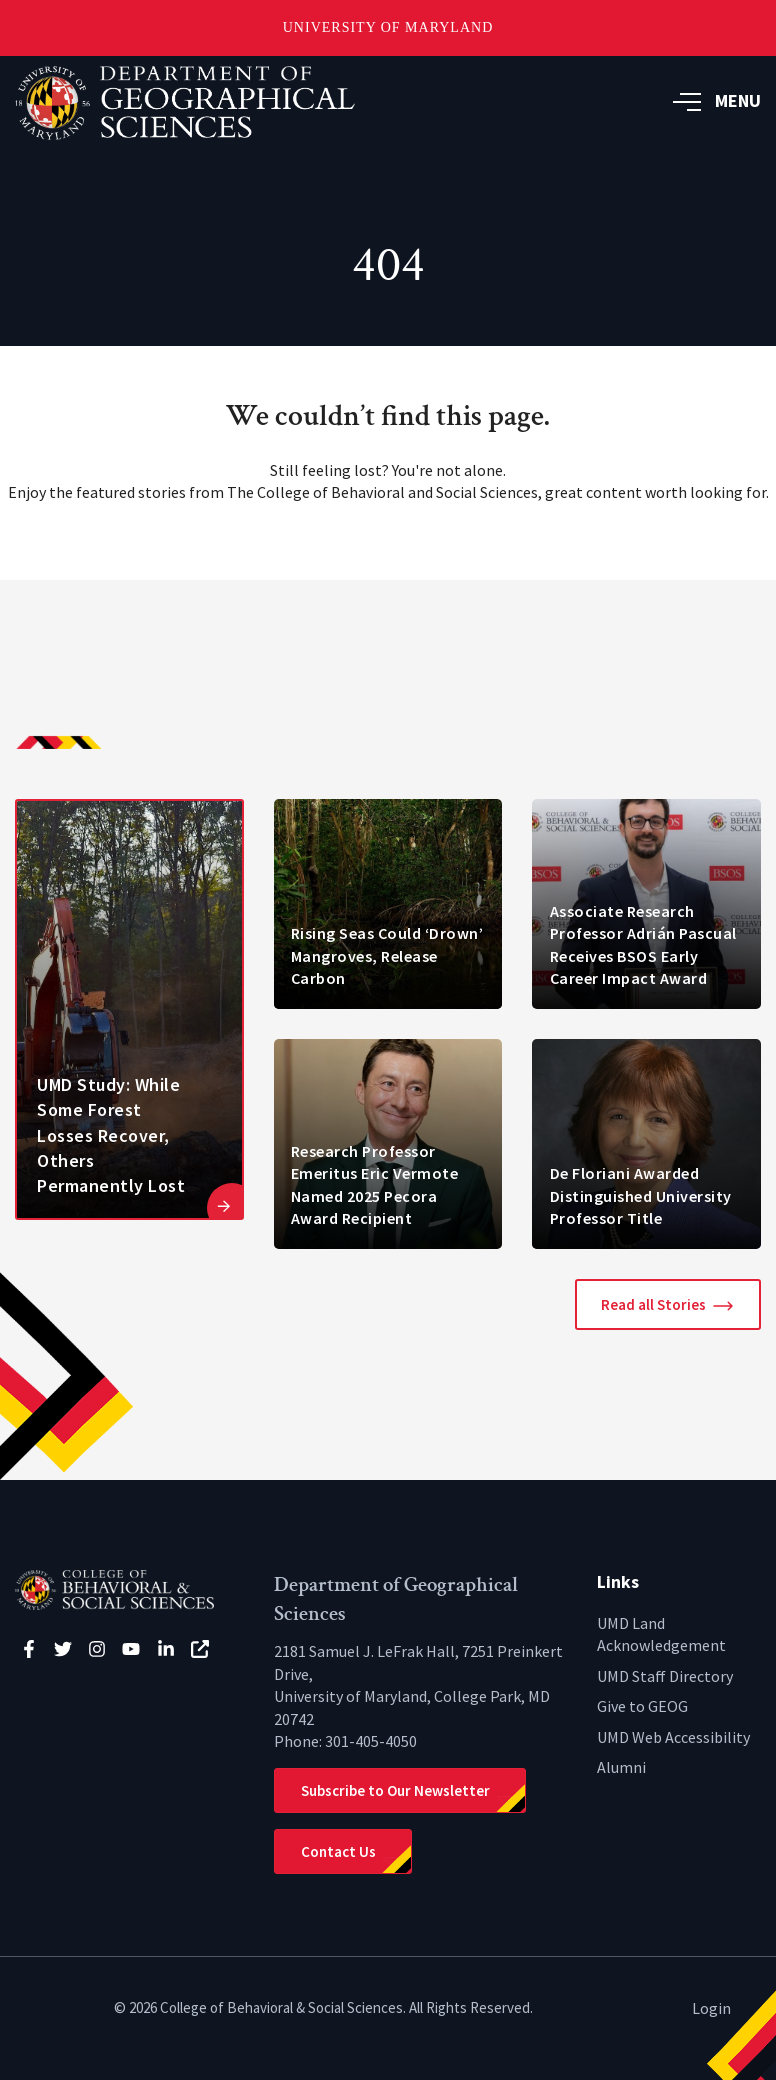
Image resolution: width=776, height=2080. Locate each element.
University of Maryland (388, 27)
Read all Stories (653, 1304)
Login (711, 2008)
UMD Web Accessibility (673, 1737)
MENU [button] (717, 100)
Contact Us (338, 1851)
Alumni (621, 1767)
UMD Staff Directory (665, 1676)
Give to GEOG (642, 1706)
